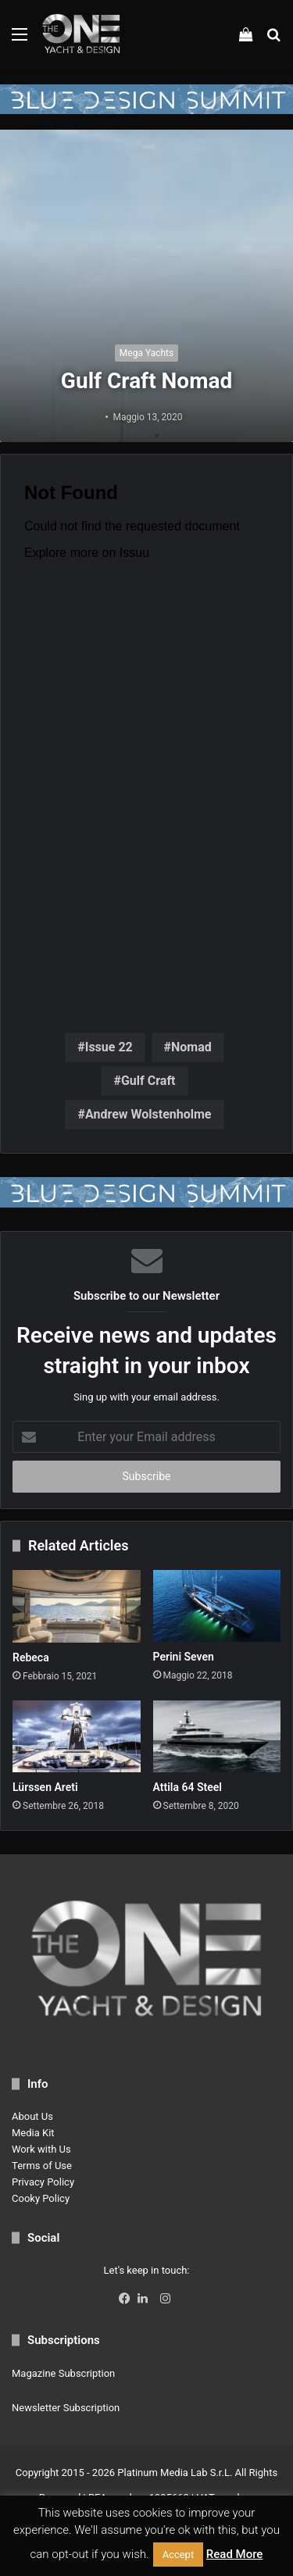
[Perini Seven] (217, 1606)
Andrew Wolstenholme (148, 1114)
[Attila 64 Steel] (217, 1736)
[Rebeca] (77, 1606)
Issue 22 (109, 1047)
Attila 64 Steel (187, 1787)
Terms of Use (42, 2165)
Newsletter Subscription (66, 2408)
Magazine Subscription (63, 2373)
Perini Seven (183, 1656)
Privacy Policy (43, 2182)
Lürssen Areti (45, 1787)
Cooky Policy (41, 2198)
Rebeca (31, 1657)
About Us (32, 2116)
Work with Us (41, 2149)
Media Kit (33, 2133)
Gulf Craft (148, 1080)
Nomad (191, 1047)
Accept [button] (179, 2554)
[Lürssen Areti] (77, 1736)
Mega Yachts (146, 353)
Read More (234, 2554)
